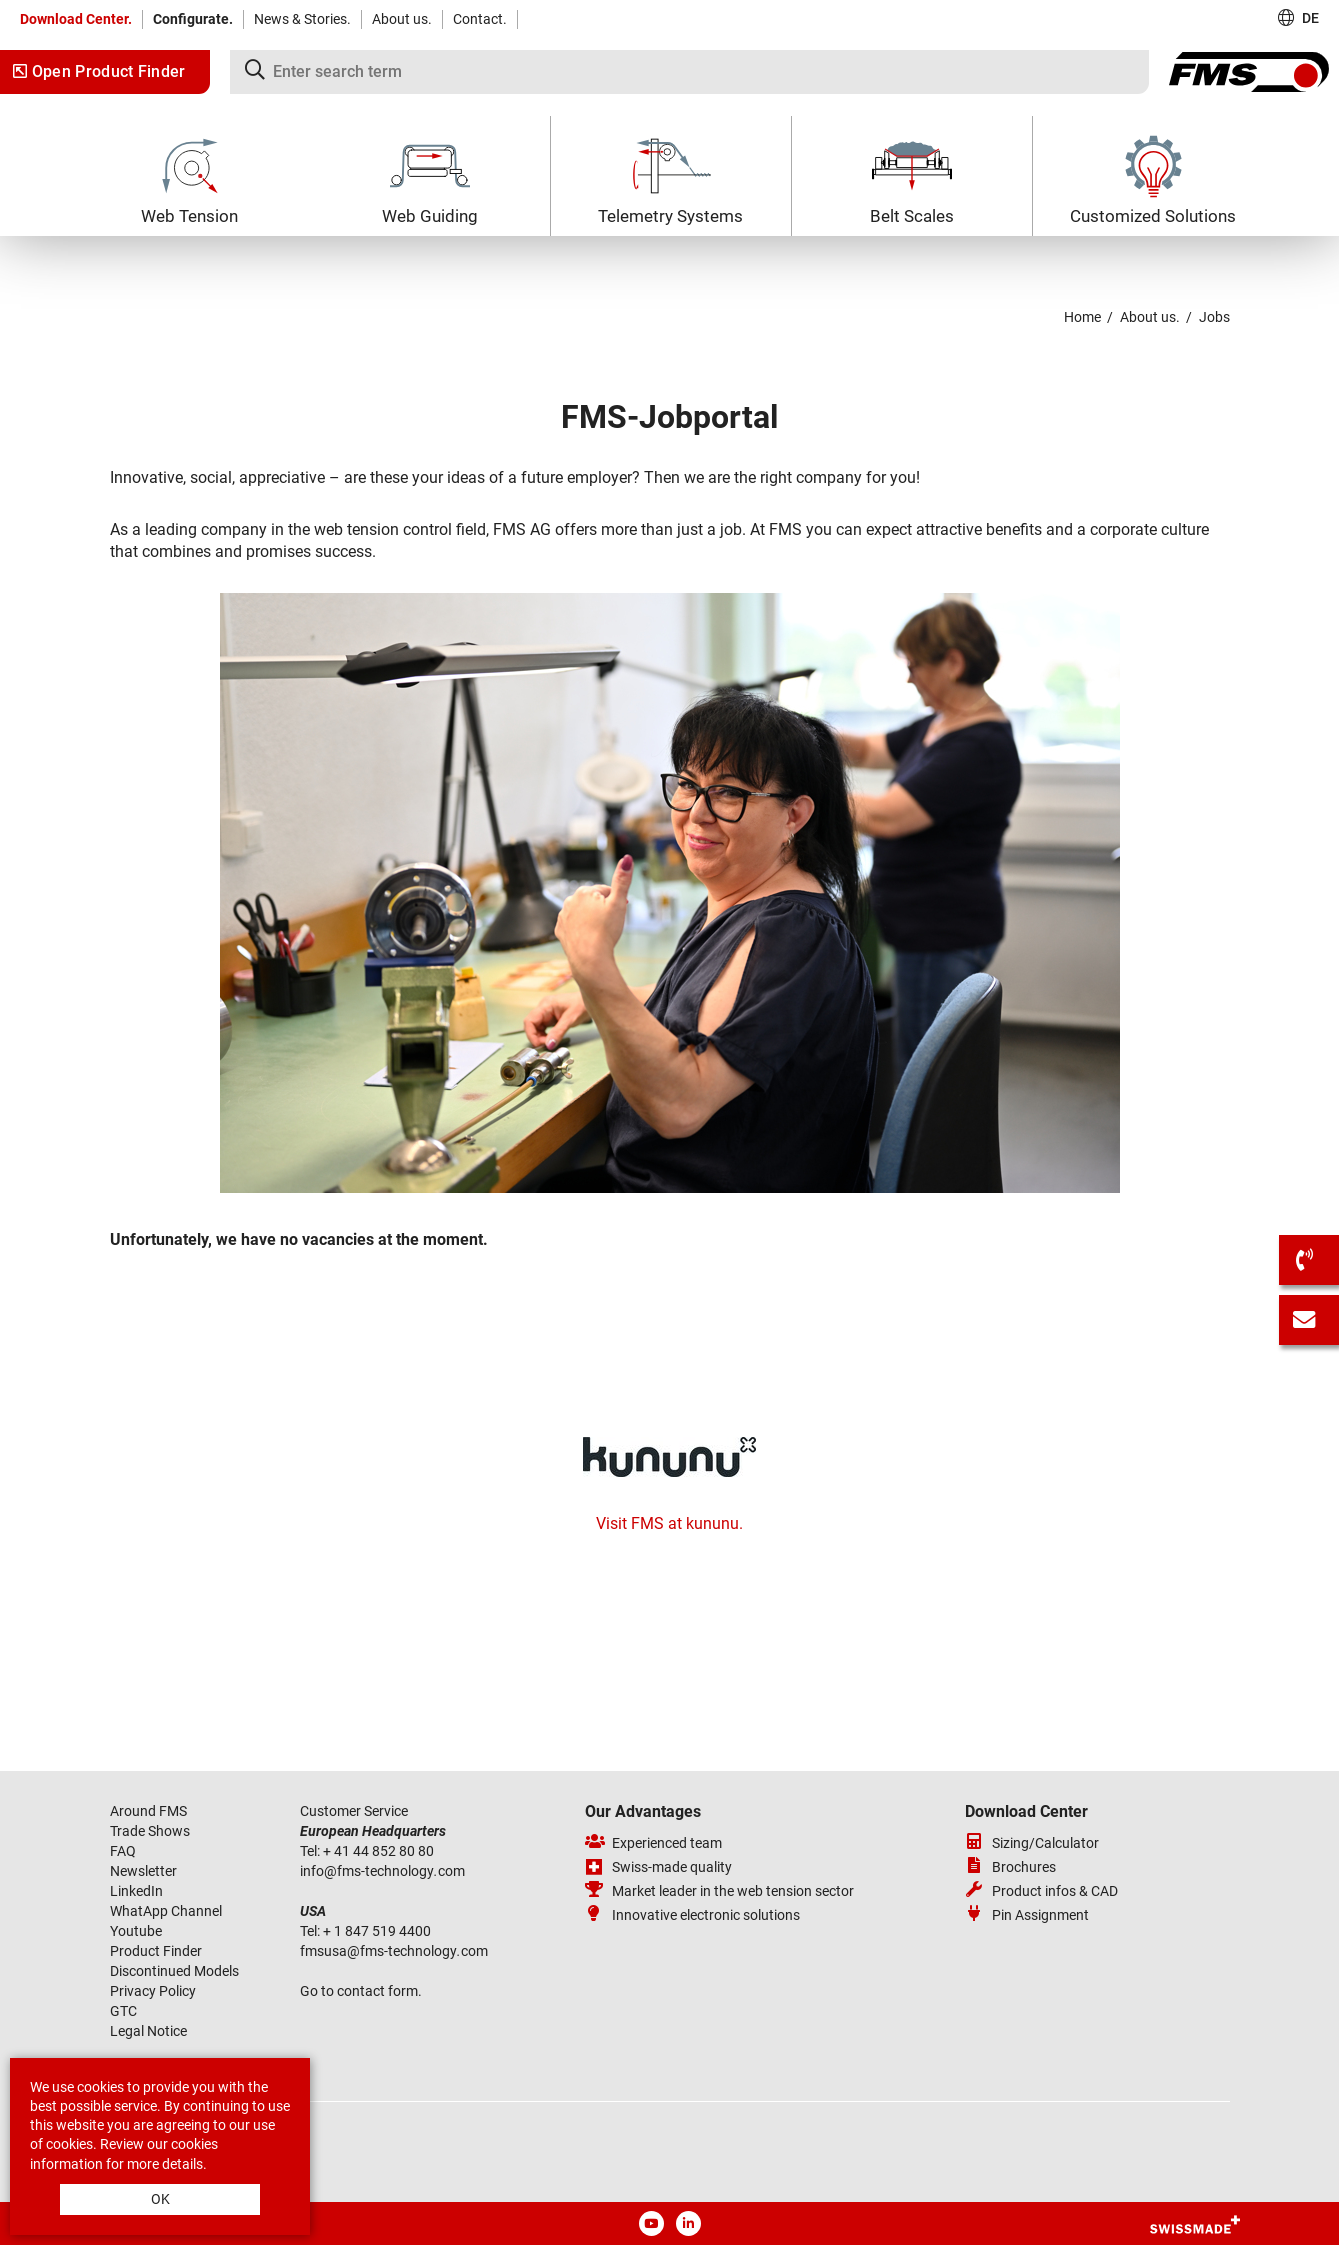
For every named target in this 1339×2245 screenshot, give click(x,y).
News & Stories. (302, 19)
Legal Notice (148, 2031)
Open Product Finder (99, 71)
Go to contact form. (361, 1991)
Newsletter (143, 1871)
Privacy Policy (153, 1991)
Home (1082, 317)
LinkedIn (136, 1891)
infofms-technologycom (382, 1871)
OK (160, 2199)
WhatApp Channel (166, 1911)
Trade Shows (150, 1831)
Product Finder (156, 1951)
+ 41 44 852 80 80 (380, 1851)
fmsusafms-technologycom (394, 1951)
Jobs (1214, 317)
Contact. (480, 19)
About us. (402, 19)
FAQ (123, 1851)
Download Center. (76, 19)
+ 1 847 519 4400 (378, 1931)
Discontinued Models (174, 1971)
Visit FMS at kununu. (669, 1523)
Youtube (136, 1931)
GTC (123, 2011)
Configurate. (193, 19)
